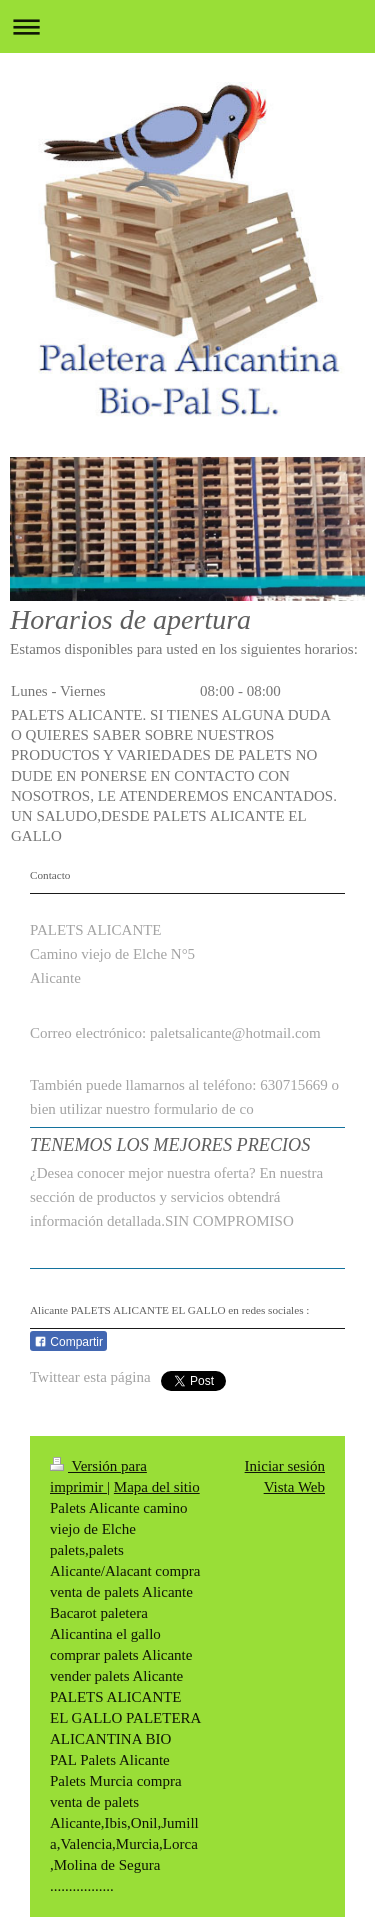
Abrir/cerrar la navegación (187, 26)
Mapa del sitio (157, 1487)
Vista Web (294, 1487)
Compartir (68, 1342)
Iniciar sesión (285, 1466)
